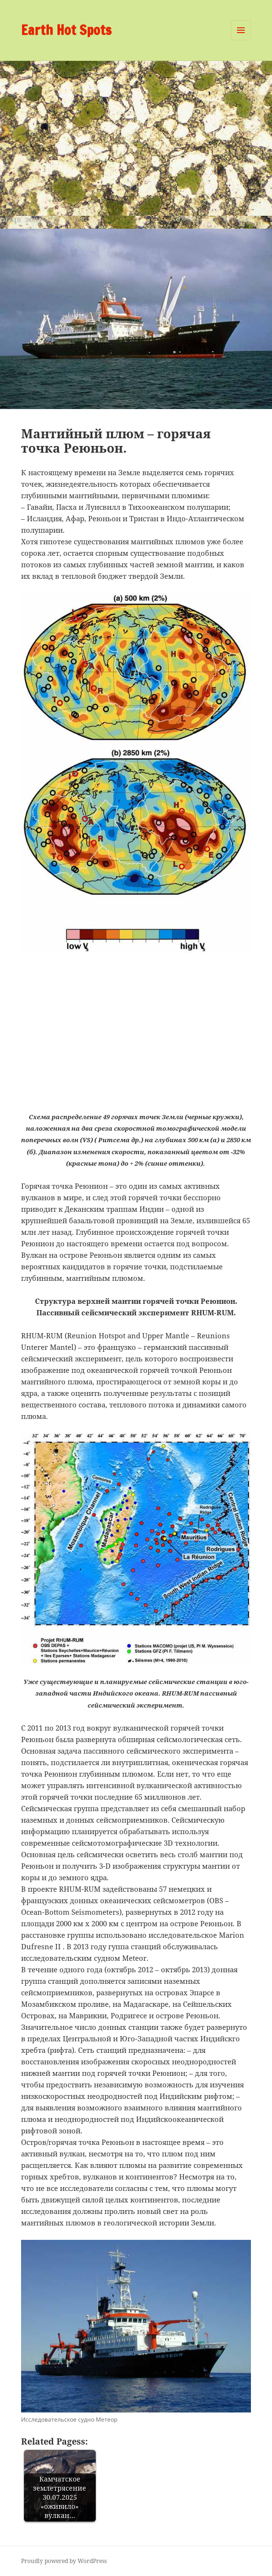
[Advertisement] (136, 133)
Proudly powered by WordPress (64, 2561)
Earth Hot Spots (66, 30)
